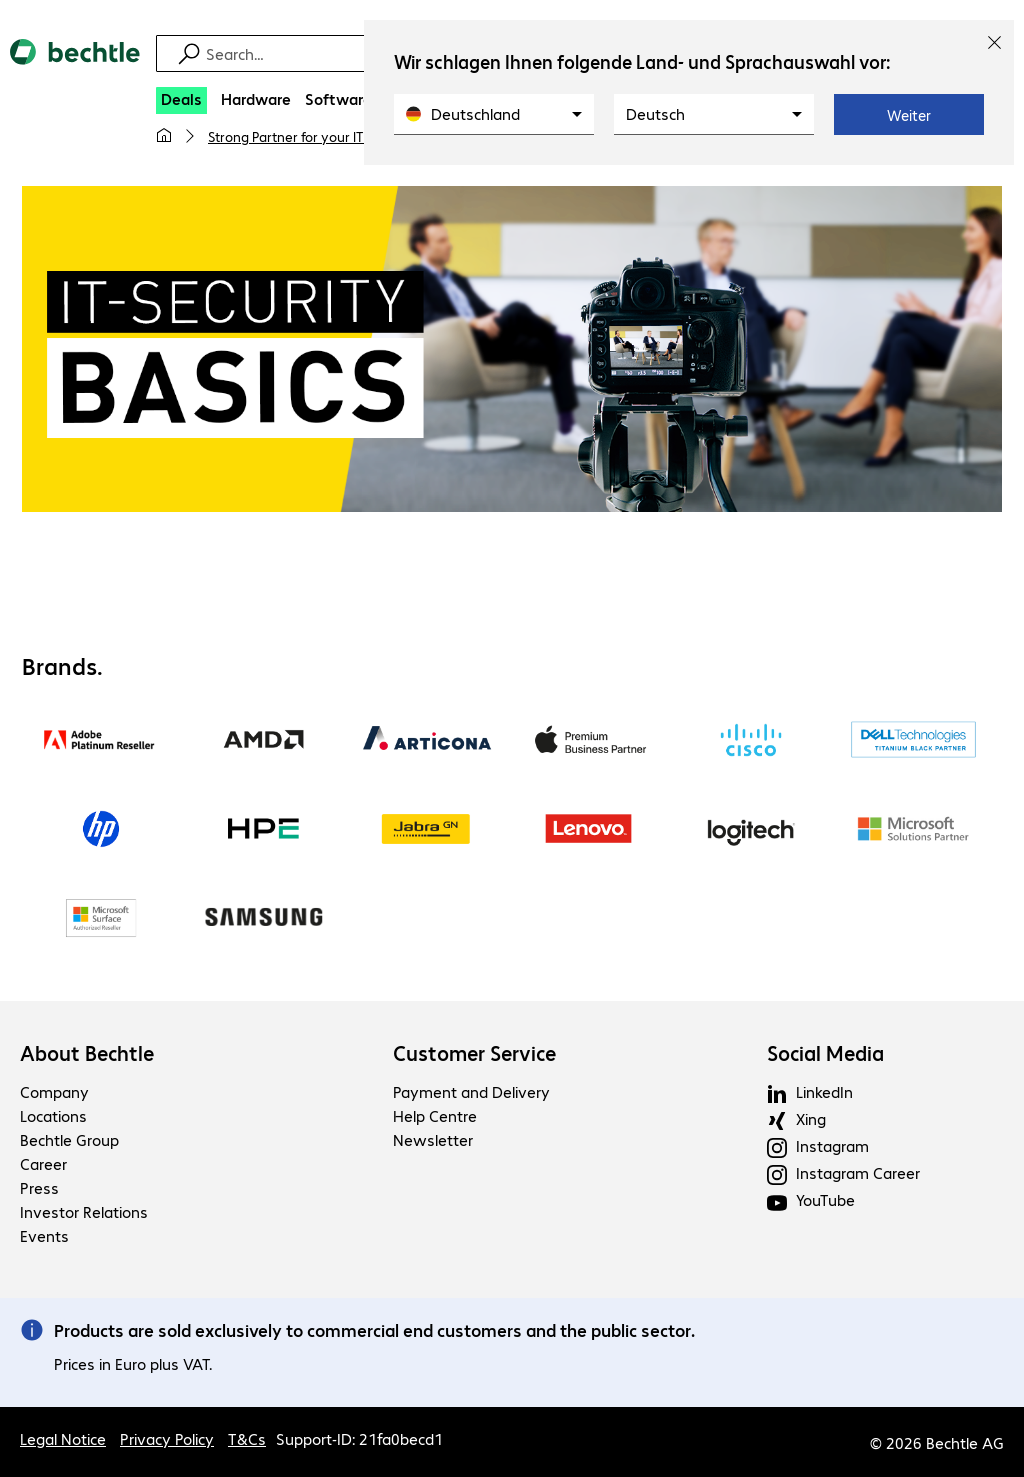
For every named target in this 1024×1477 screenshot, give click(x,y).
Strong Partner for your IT (286, 136)
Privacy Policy (167, 1438)
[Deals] (181, 100)
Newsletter (433, 1139)
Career (43, 1163)
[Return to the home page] (75, 69)
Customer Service (474, 1053)
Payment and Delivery (471, 1091)
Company (54, 1091)
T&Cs (247, 1438)
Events (44, 1235)
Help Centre (435, 1115)
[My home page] (164, 136)
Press (39, 1187)
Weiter (909, 115)
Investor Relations (84, 1211)
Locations (53, 1115)
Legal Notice (63, 1438)
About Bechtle (87, 1053)
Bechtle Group (69, 1139)
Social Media (825, 1053)
